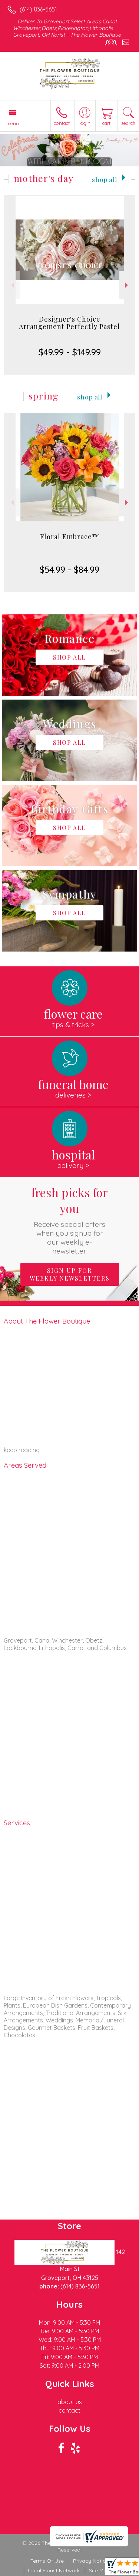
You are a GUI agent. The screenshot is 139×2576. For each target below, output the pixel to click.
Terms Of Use (47, 2560)
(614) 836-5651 (38, 9)
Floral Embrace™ (69, 536)
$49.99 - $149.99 (70, 352)
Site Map (99, 2570)
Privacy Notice (91, 2560)
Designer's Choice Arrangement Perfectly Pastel (69, 323)
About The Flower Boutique (47, 1321)
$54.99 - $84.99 (69, 569)
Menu (12, 123)
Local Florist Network (54, 2570)
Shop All (104, 179)
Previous (12, 285)
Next (127, 285)
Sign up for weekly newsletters (70, 1274)
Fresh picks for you (70, 1219)
